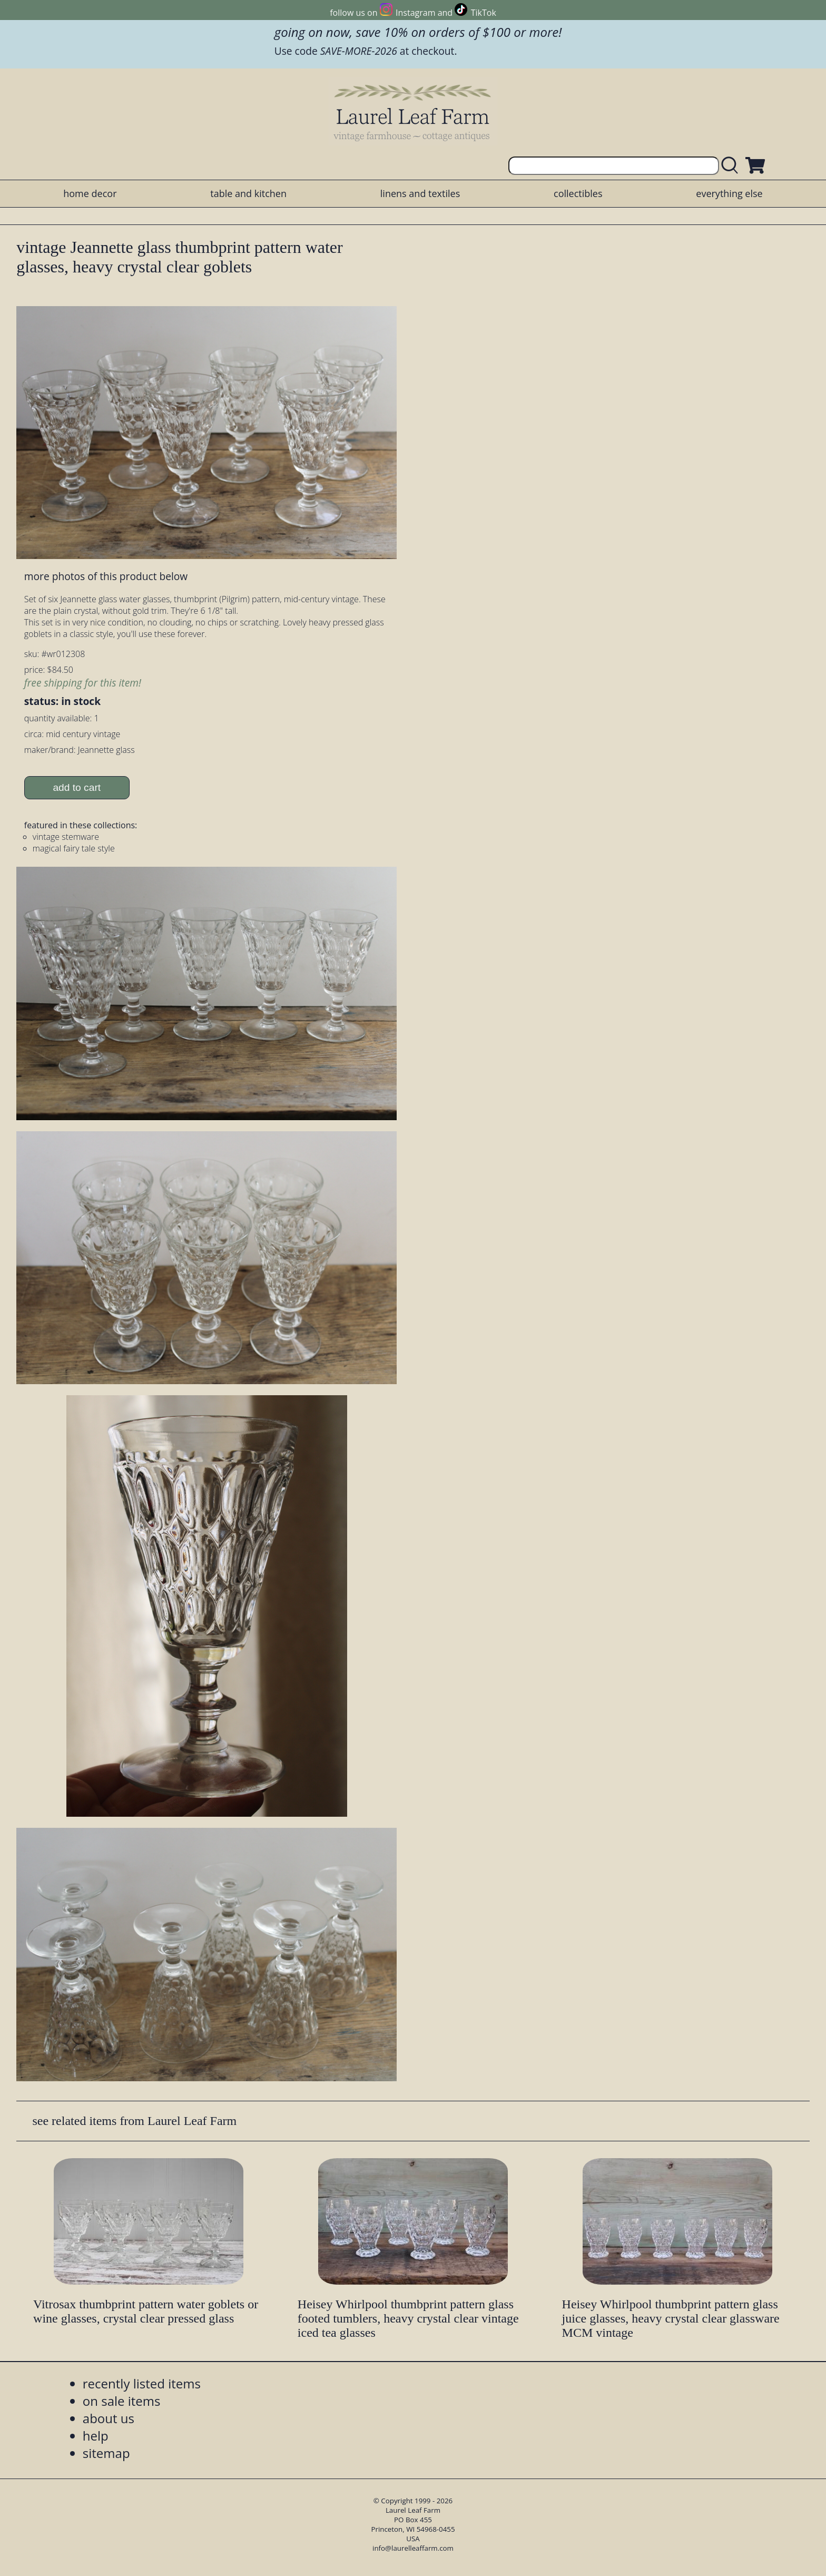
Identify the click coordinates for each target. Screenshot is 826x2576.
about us (108, 2418)
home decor (89, 193)
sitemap (106, 2453)
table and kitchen (248, 193)
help (96, 2435)
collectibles (578, 193)
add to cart (77, 787)
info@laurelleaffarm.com (413, 2548)
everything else (729, 193)
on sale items (122, 2401)
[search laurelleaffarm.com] (732, 165)
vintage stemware (66, 837)
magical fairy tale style (74, 848)
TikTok (483, 12)
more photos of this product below (106, 576)
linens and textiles (420, 193)
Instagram (415, 12)
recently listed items (142, 2383)
